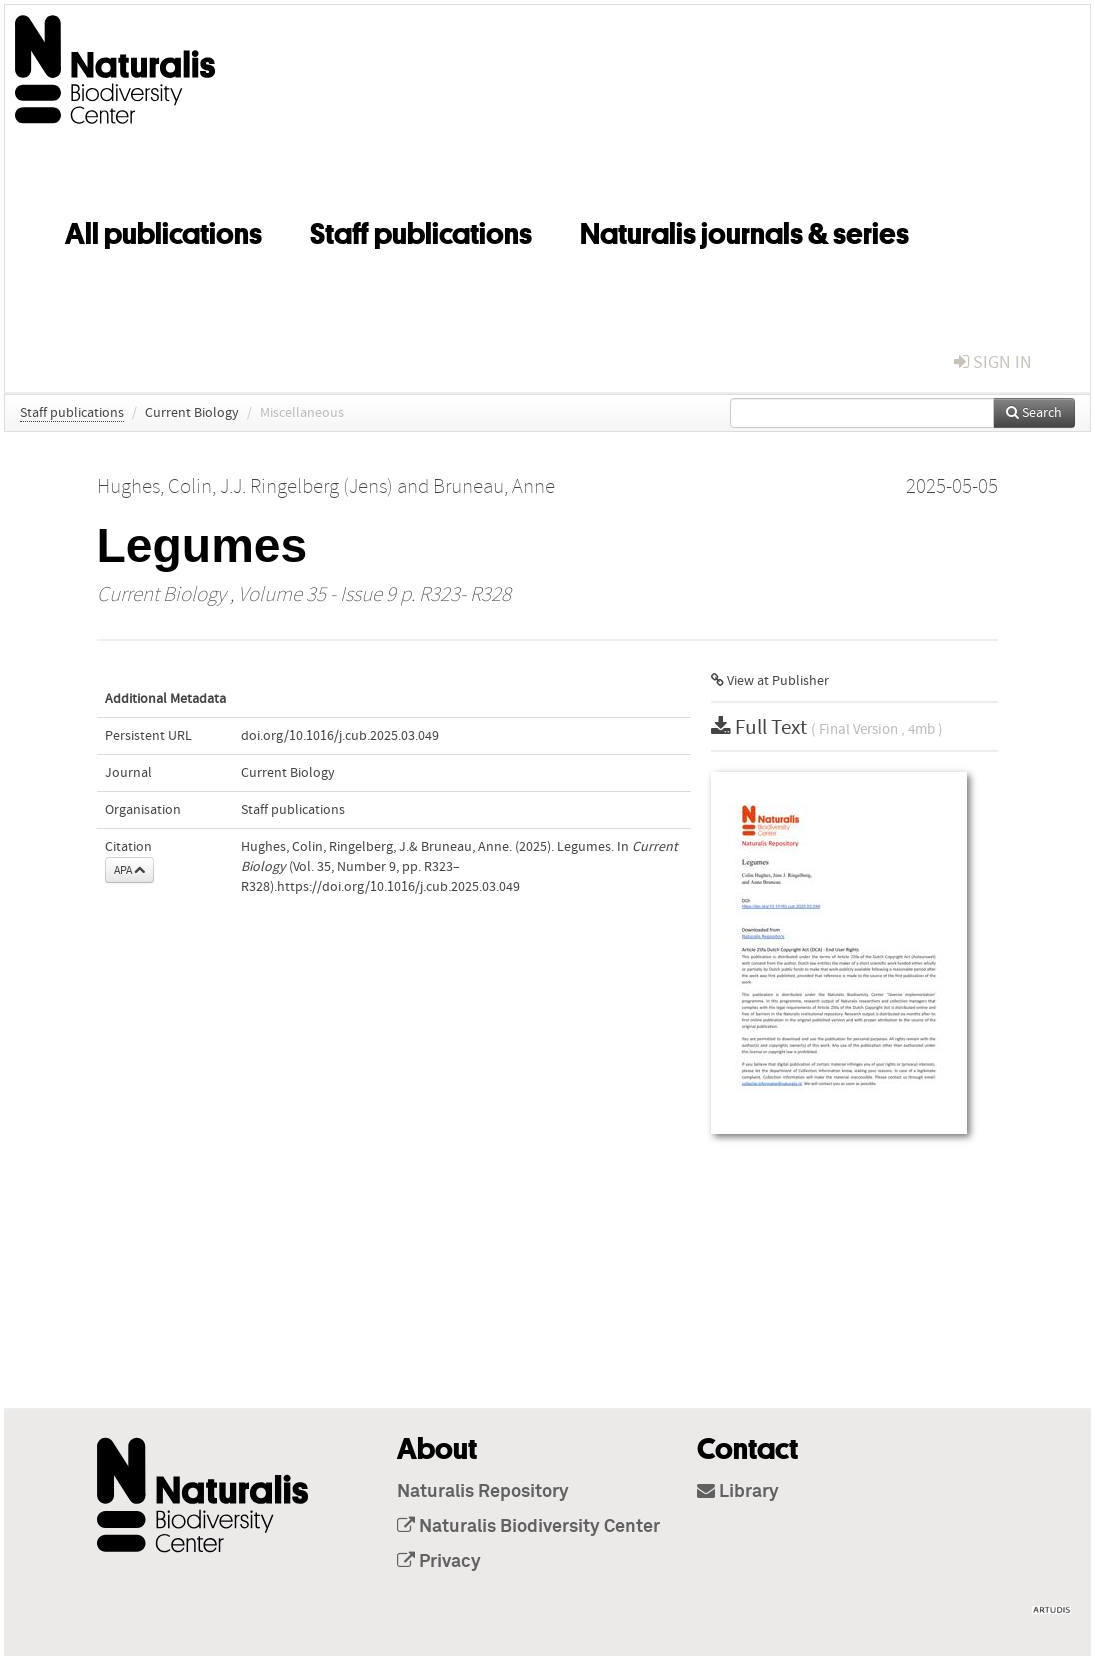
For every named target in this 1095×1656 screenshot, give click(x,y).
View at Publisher (770, 681)
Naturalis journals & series (744, 230)
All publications (163, 230)
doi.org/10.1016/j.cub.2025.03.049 (340, 736)
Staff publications (421, 230)
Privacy (439, 1562)
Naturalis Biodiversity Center (528, 1527)
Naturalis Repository (483, 1492)
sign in (993, 362)
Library (738, 1492)
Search (1034, 413)
